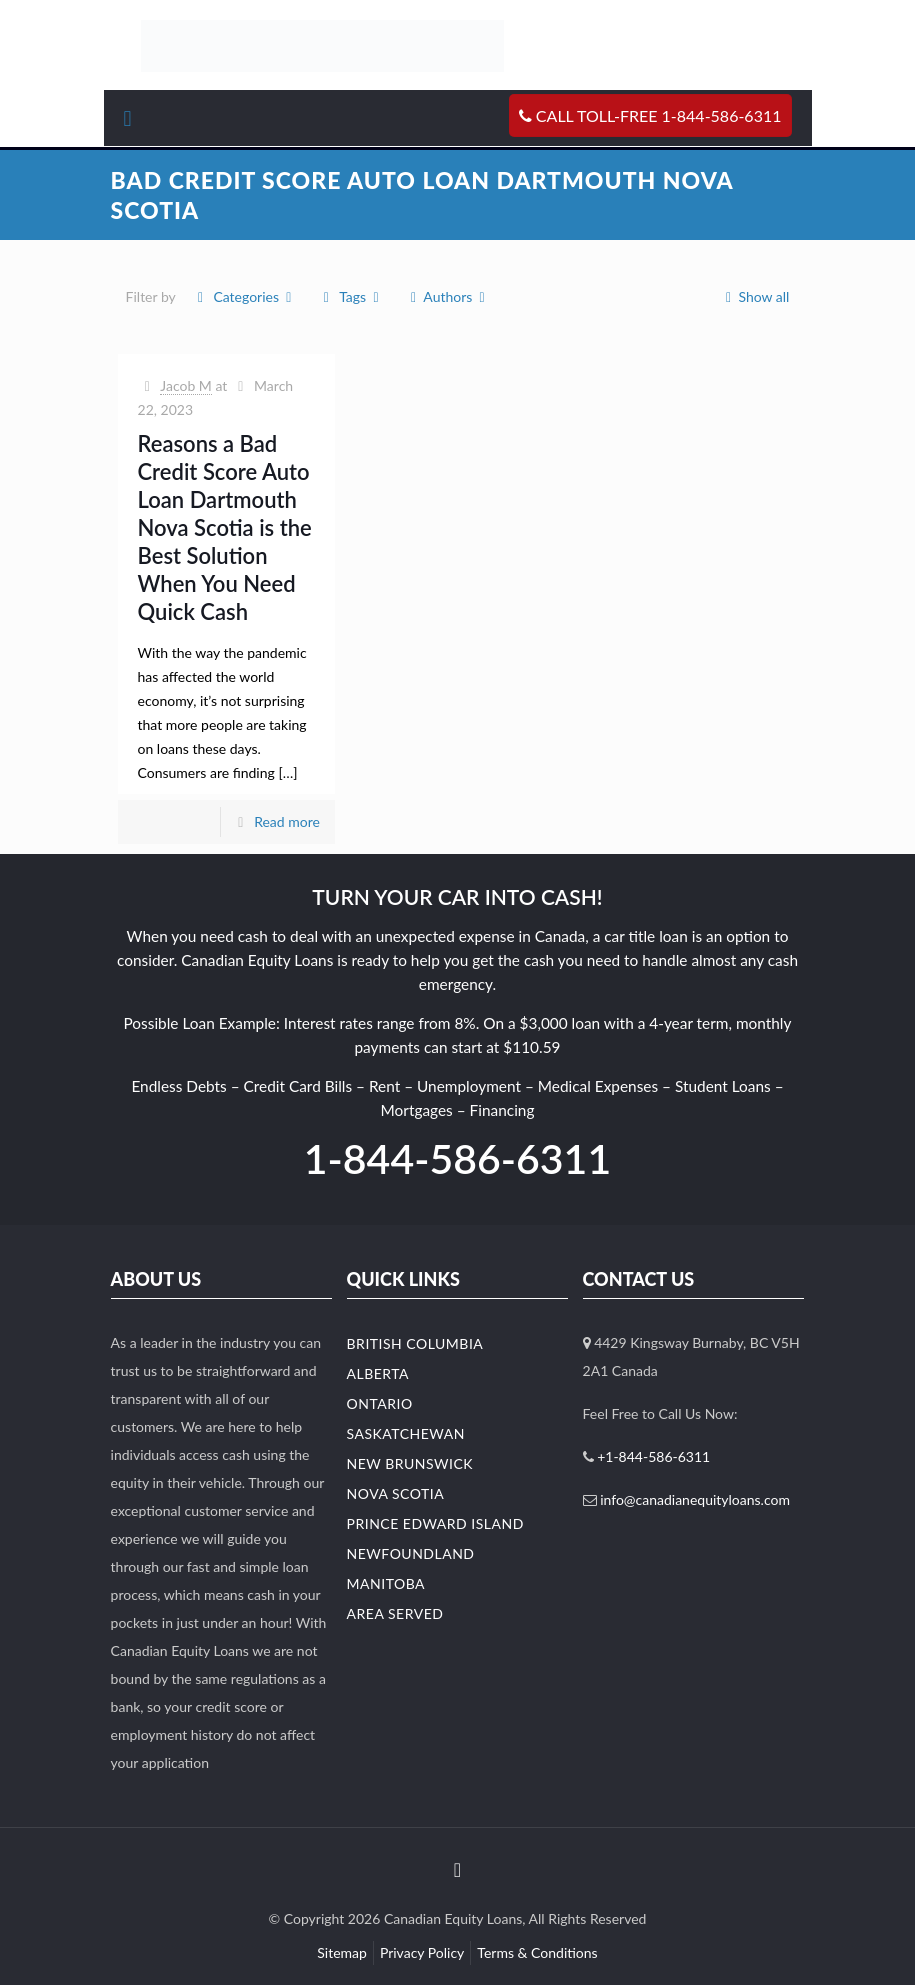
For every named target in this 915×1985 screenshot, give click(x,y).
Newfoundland (411, 1553)
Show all (754, 296)
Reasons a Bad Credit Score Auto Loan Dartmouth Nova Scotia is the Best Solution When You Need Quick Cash (225, 527)
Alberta (378, 1373)
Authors (448, 296)
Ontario (380, 1403)
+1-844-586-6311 (653, 1456)
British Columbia (415, 1343)
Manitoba (386, 1583)
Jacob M (186, 385)
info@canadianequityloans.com (695, 1499)
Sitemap (342, 1952)
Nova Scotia (396, 1493)
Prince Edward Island (435, 1523)
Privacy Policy (422, 1952)
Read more (287, 821)
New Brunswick (410, 1463)
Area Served (395, 1613)
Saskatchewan (406, 1433)
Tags (351, 296)
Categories (245, 296)
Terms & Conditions (537, 1952)
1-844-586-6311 (457, 1158)
